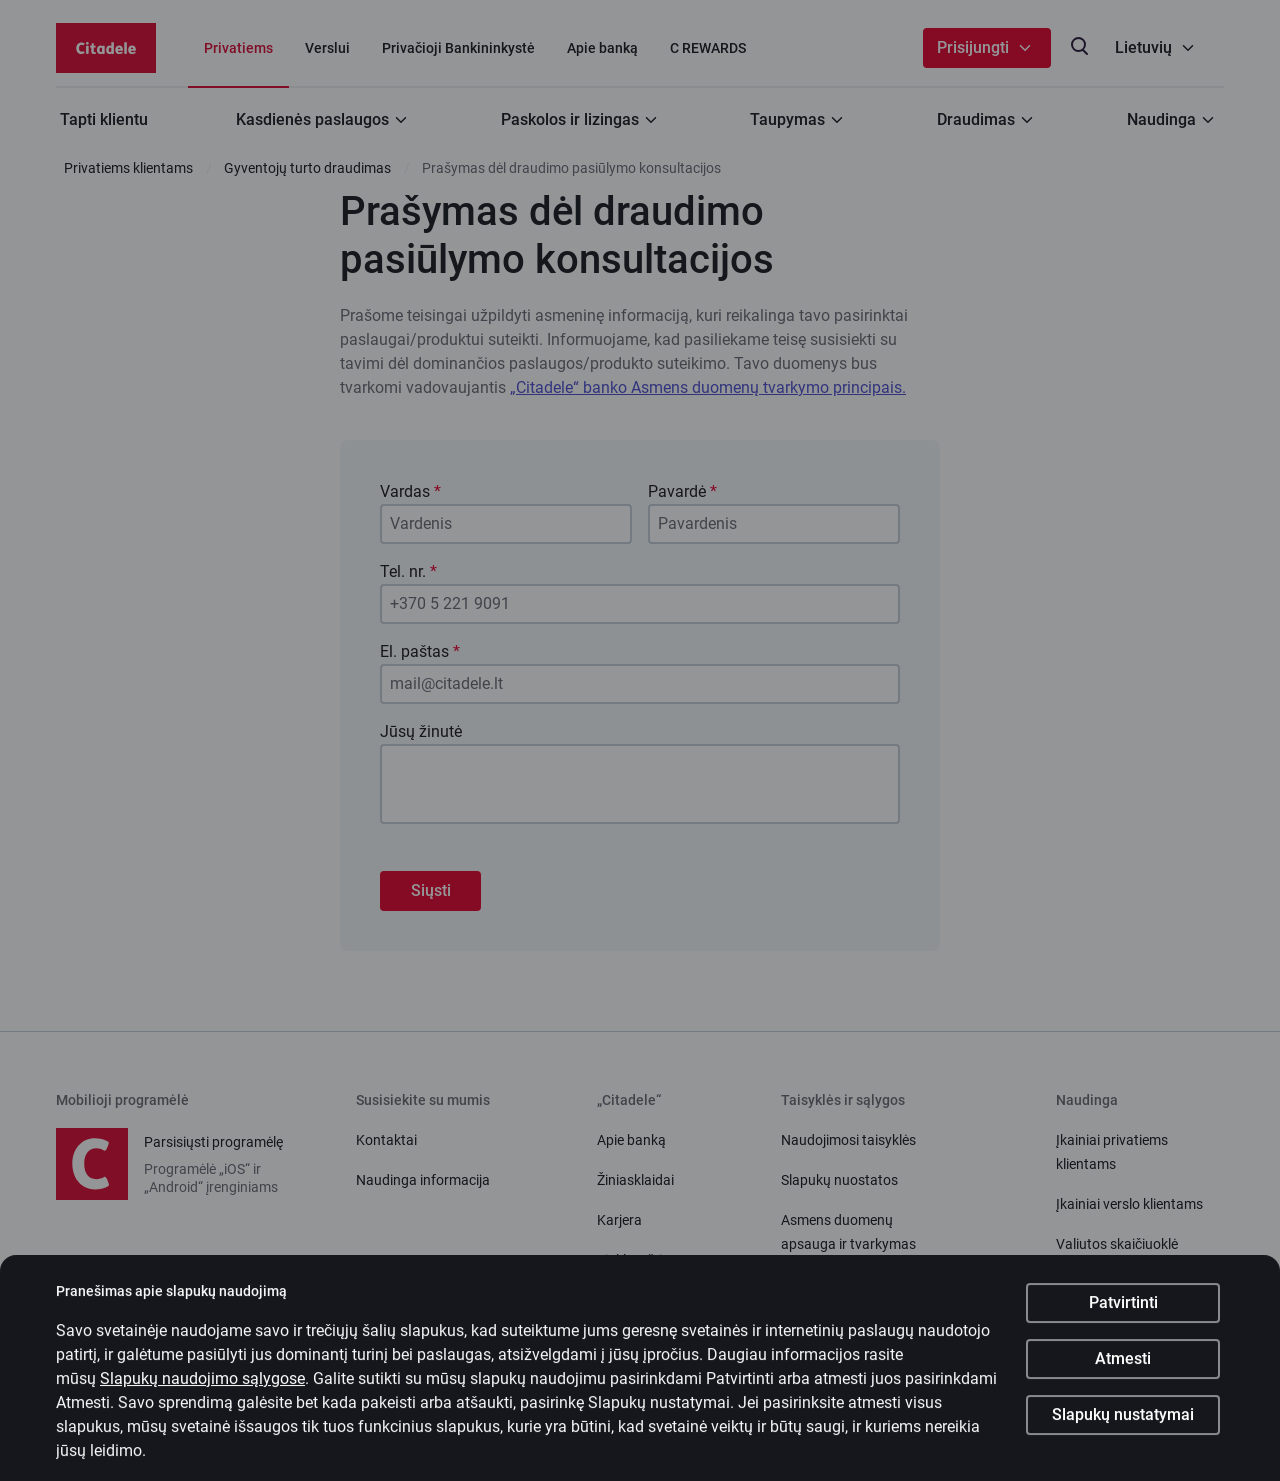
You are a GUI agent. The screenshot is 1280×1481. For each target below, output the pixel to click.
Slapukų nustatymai (1123, 1428)
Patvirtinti (1123, 1316)
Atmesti (1123, 1372)
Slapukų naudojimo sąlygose (202, 1392)
